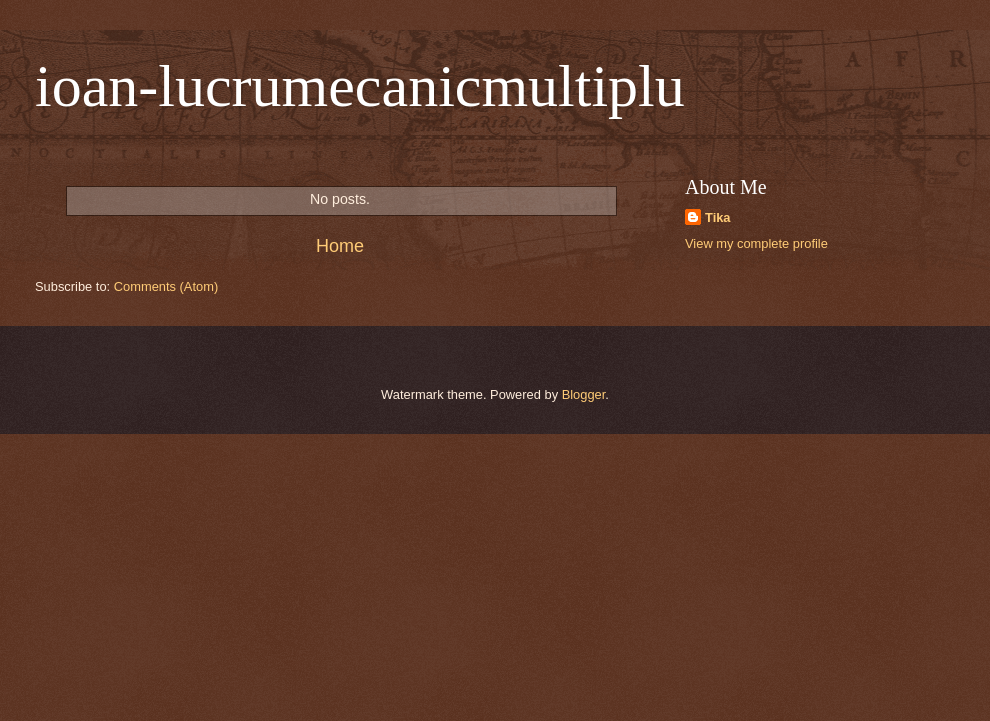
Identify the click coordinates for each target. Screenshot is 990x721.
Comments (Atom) (166, 286)
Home (340, 246)
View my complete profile (756, 243)
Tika (718, 217)
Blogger (584, 394)
